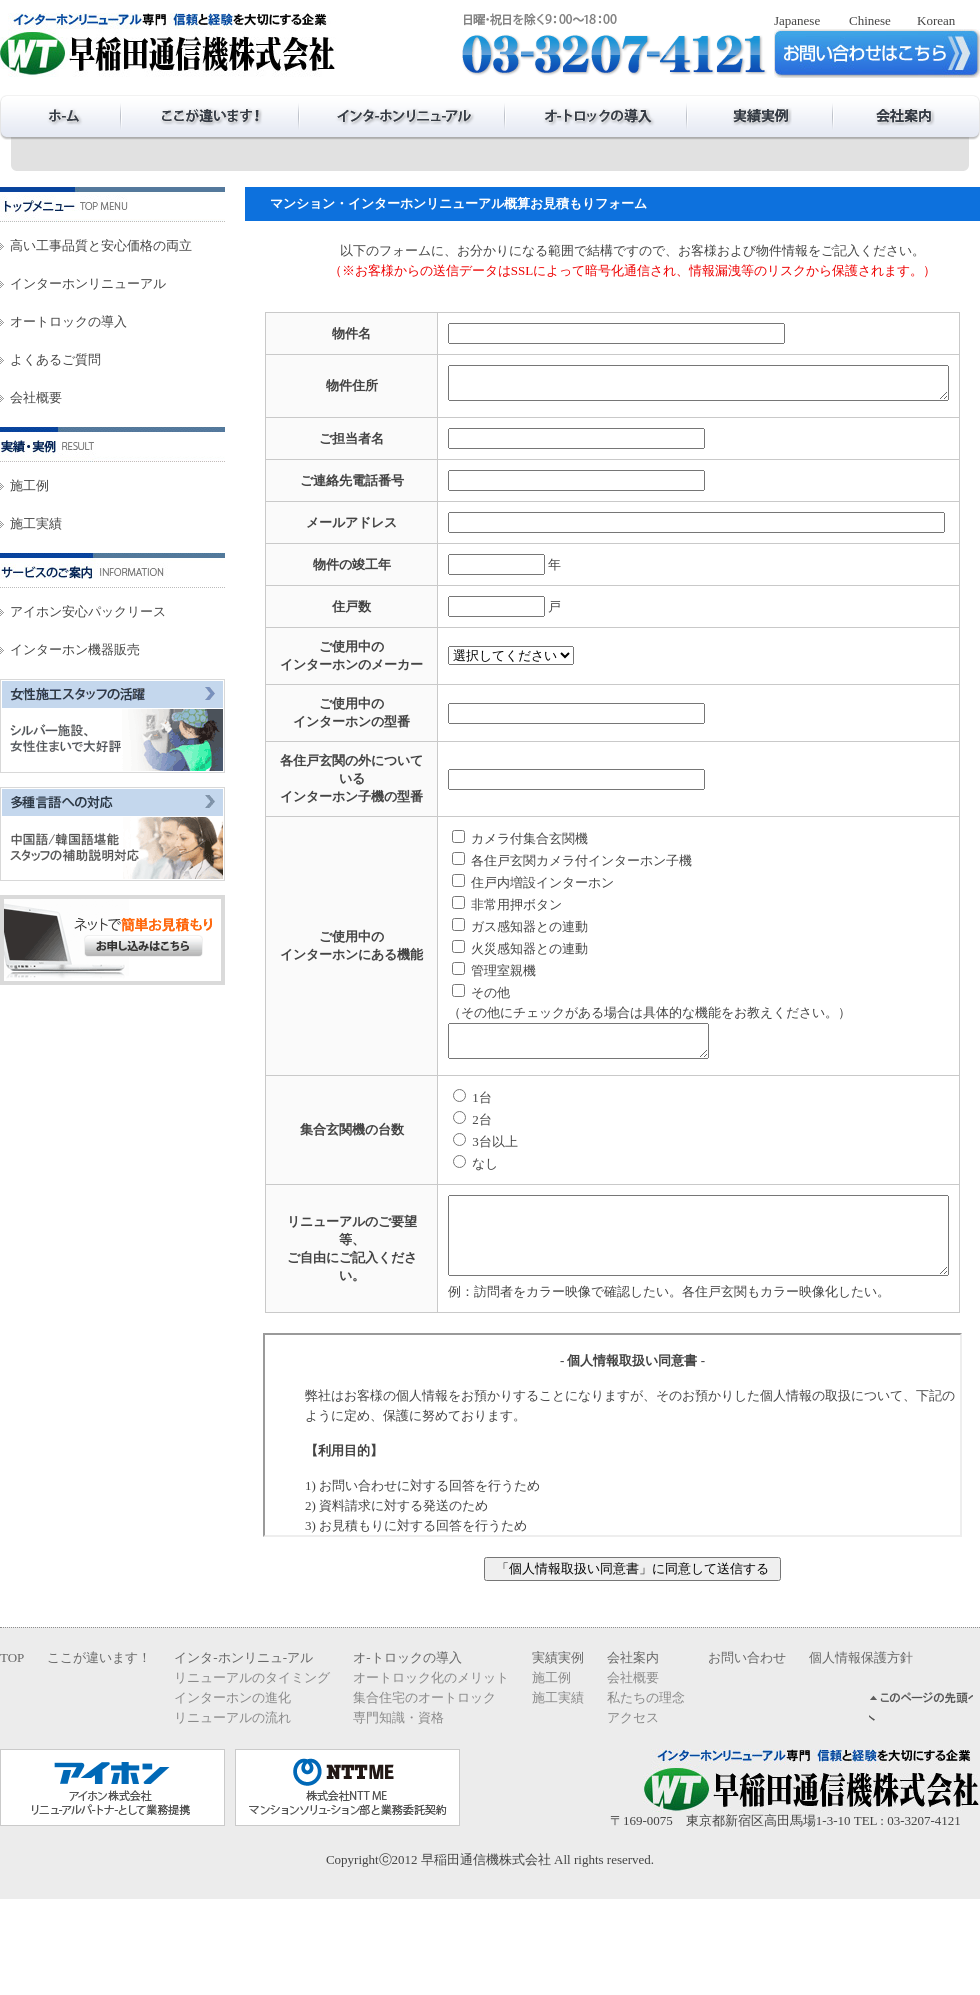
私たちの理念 (646, 1793)
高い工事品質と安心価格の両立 (101, 245)
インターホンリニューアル (88, 283)
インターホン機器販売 (75, 649)
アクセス (633, 1813)
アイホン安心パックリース (88, 611)
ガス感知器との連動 (469, 1001)
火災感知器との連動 (469, 1023)
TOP (12, 1753)
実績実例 (558, 1753)
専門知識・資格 (398, 1813)
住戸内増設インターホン (482, 957)
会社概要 (36, 397)
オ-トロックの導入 (407, 1753)
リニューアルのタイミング (252, 1773)
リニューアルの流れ (232, 1813)
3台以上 (435, 1222)
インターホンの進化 (232, 1793)
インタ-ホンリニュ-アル (243, 1753)
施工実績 (36, 523)
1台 (422, 1178)
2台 (422, 1200)
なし (425, 1244)
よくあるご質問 (55, 359)
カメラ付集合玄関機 (469, 913)
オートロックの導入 (68, 321)
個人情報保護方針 (861, 1753)
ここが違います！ (99, 1753)
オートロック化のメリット (431, 1773)
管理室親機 (443, 1045)
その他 (430, 1067)
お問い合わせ (747, 1753)
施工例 (29, 485)
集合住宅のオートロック (424, 1793)
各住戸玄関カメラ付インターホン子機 (521, 935)
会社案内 (633, 1753)
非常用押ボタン (456, 979)
